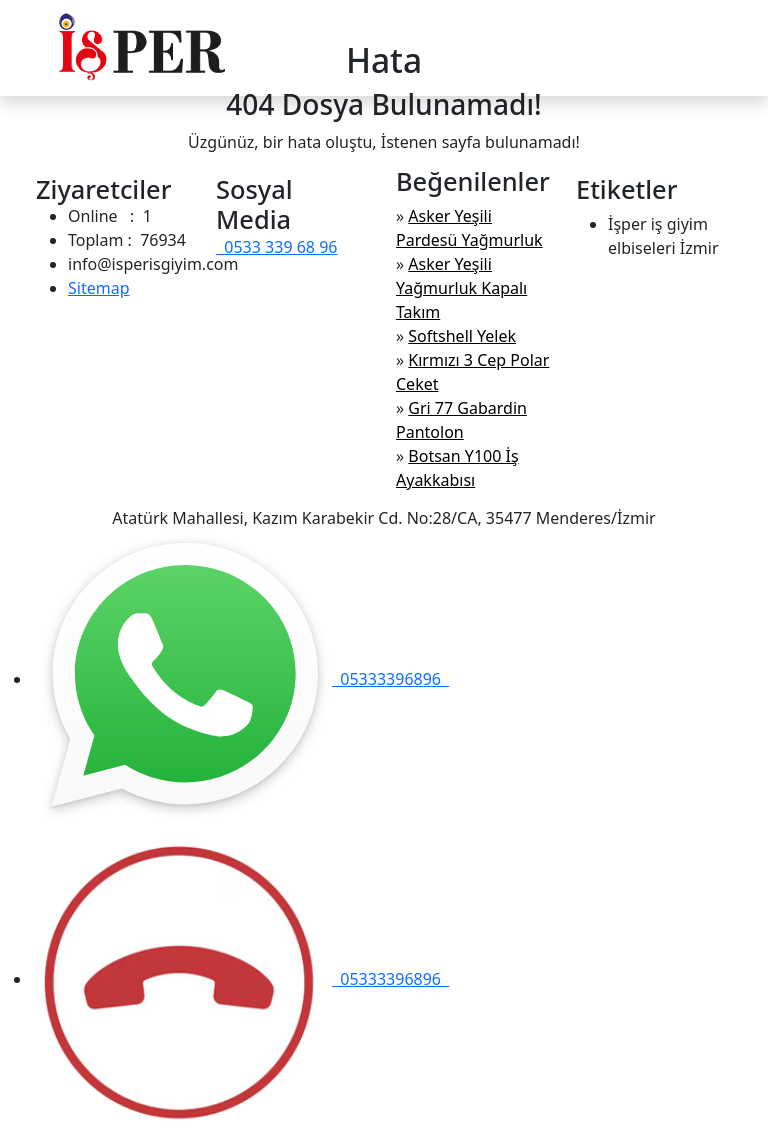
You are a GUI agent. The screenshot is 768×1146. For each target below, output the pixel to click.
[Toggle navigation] (719, 48)
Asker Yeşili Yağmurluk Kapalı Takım (461, 288)
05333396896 (240, 679)
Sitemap (99, 288)
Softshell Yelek (462, 336)
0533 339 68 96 (276, 247)
